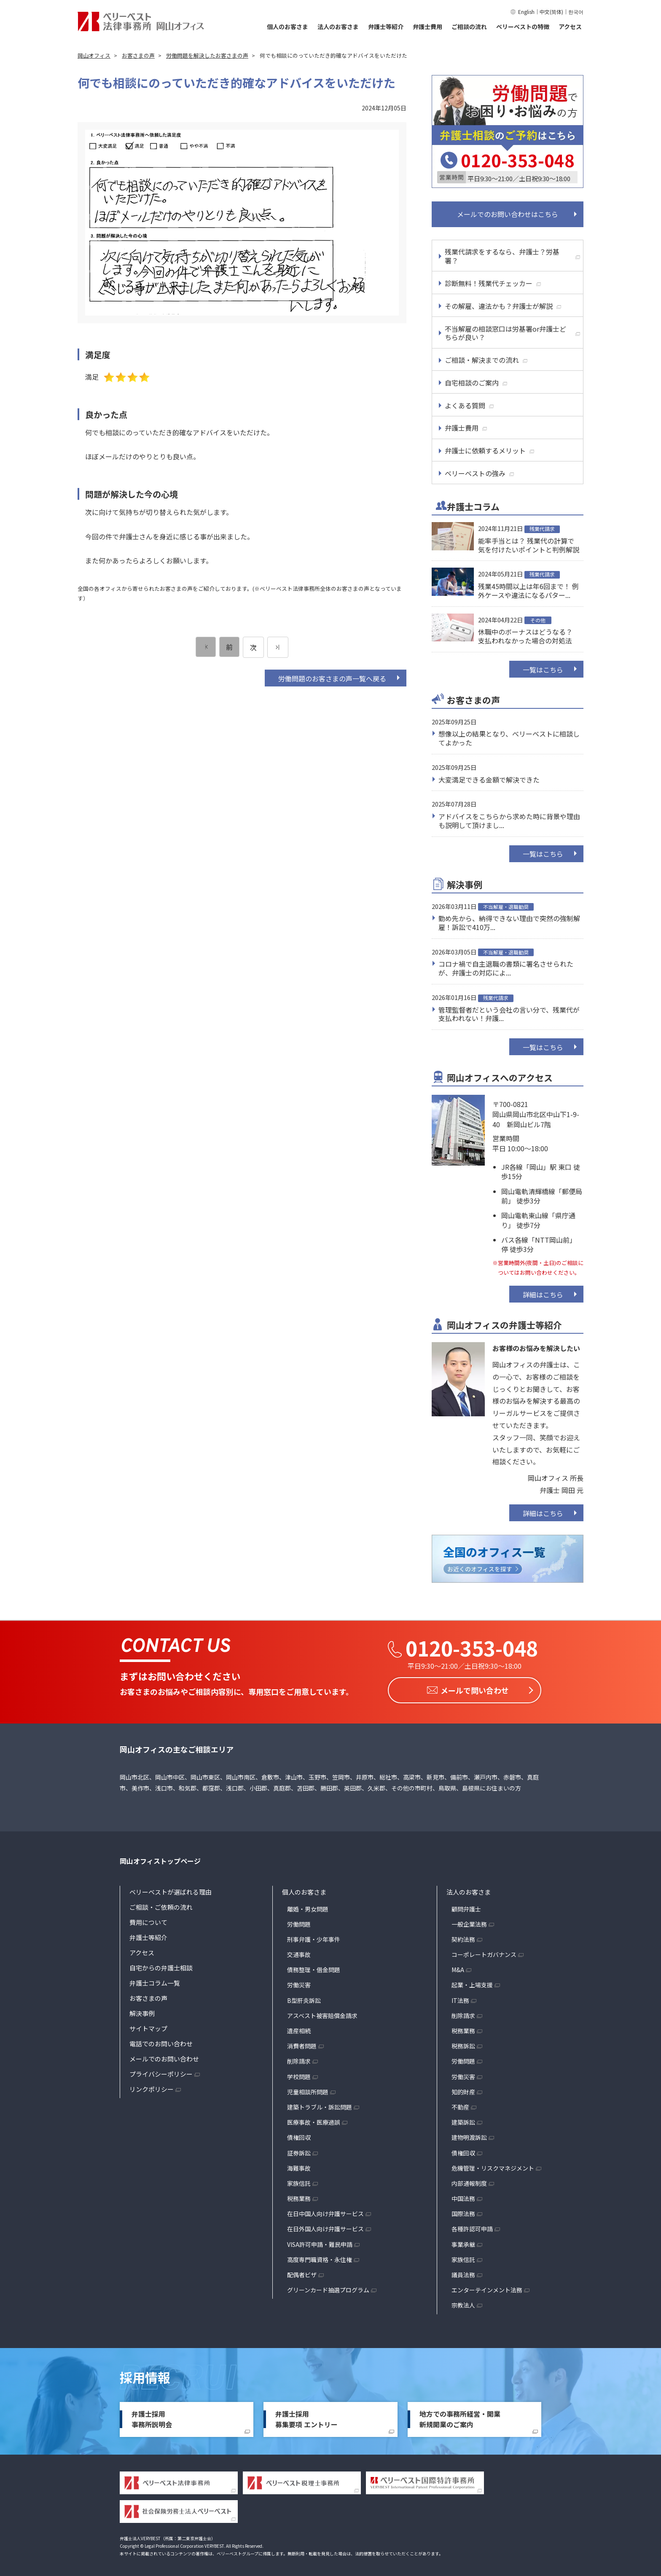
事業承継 (463, 2242)
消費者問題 (302, 2043)
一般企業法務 (469, 1921)
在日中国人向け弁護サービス (325, 2211)
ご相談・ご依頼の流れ (161, 1904)
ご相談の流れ (469, 26)
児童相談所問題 (307, 2089)
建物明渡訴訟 (469, 2135)
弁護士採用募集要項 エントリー (306, 2416)
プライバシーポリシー (161, 2071)
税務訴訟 (463, 2043)
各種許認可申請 (472, 2226)
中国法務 (463, 2196)
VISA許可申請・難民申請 (319, 2242)
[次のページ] (278, 647)
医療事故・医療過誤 (313, 2119)
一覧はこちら (543, 670)
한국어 (575, 11)
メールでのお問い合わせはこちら (507, 214)
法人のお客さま (338, 26)
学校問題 (299, 2074)
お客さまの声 (148, 1995)
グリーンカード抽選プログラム (328, 2287)
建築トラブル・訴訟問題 (319, 2104)
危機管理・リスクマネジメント (492, 2165)
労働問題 (299, 1921)
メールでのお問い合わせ (164, 2056)
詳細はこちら (543, 1294)
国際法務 (463, 2211)
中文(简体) (551, 11)
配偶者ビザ (302, 2272)
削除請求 (299, 2058)
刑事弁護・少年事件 (313, 1937)
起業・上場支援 (472, 1982)
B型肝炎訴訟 (304, 1998)
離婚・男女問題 (307, 1906)
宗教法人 (463, 2302)
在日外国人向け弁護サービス (325, 2226)
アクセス (570, 26)
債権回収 (299, 2135)
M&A (457, 1967)
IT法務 (460, 1998)
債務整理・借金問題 (313, 1967)
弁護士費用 (427, 26)
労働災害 (299, 1982)
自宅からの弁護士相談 (161, 1965)
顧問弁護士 (466, 1906)
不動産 (460, 2104)
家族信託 (299, 2181)
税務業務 (299, 2196)
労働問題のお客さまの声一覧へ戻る (332, 678)
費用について (148, 1919)
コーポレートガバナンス (483, 1952)
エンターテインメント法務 (486, 2287)
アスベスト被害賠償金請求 (322, 2013)
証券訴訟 (299, 2150)
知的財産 (463, 2089)
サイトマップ (148, 2025)
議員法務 (463, 2272)
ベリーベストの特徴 (522, 26)
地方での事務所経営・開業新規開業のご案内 (459, 2416)
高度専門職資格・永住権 (319, 2257)
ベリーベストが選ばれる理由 (170, 1889)
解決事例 (142, 2010)
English (526, 11)
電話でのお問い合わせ (161, 2041)
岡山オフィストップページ (160, 1858)
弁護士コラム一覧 (154, 1980)
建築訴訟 (463, 2119)
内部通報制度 (469, 2181)
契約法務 (463, 1937)
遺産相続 (299, 2028)
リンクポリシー (151, 2086)
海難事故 (299, 2165)
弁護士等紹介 (385, 26)
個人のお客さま (287, 26)
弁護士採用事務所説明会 (152, 2416)
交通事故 (299, 1952)
